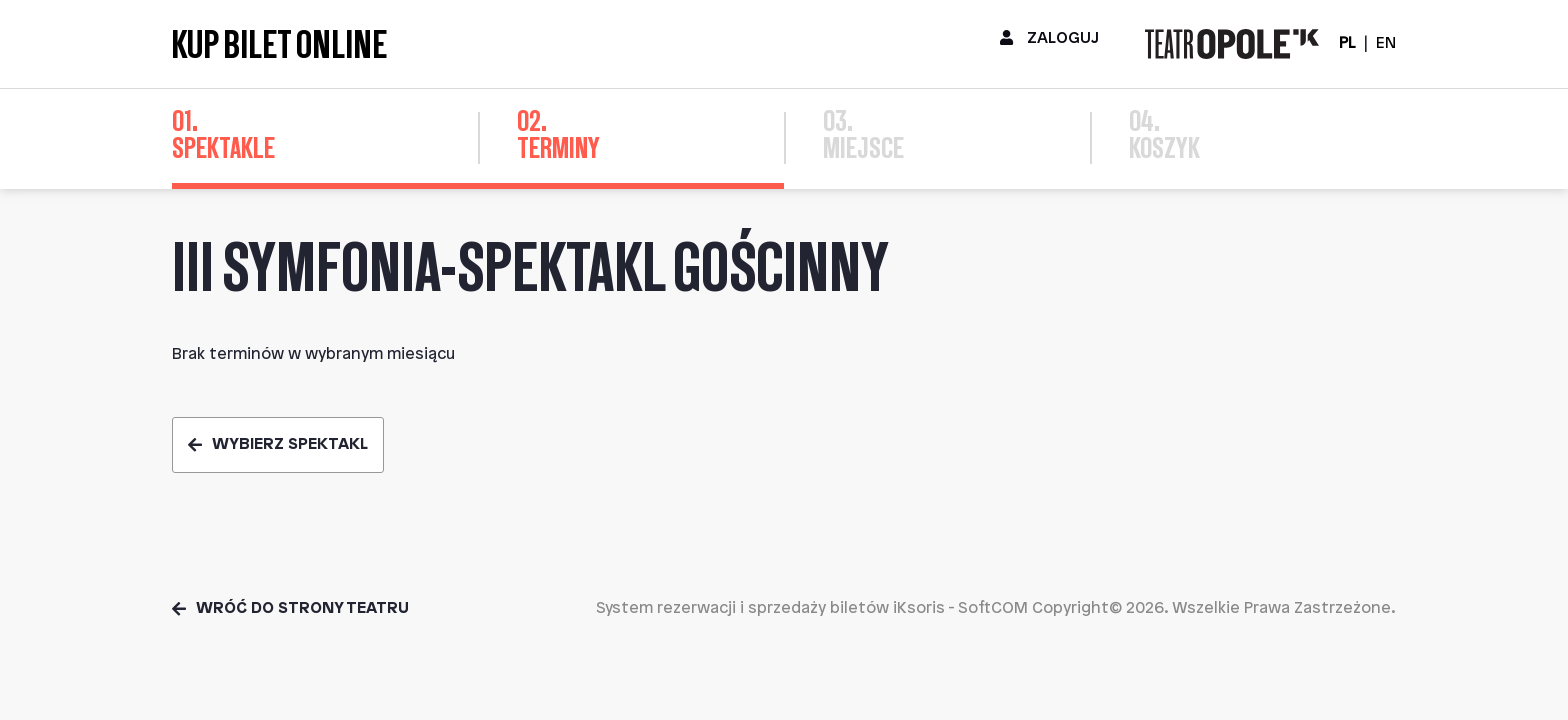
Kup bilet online (279, 44)
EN (1386, 43)
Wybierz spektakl (278, 444)
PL (1347, 43)
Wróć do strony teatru (290, 608)
